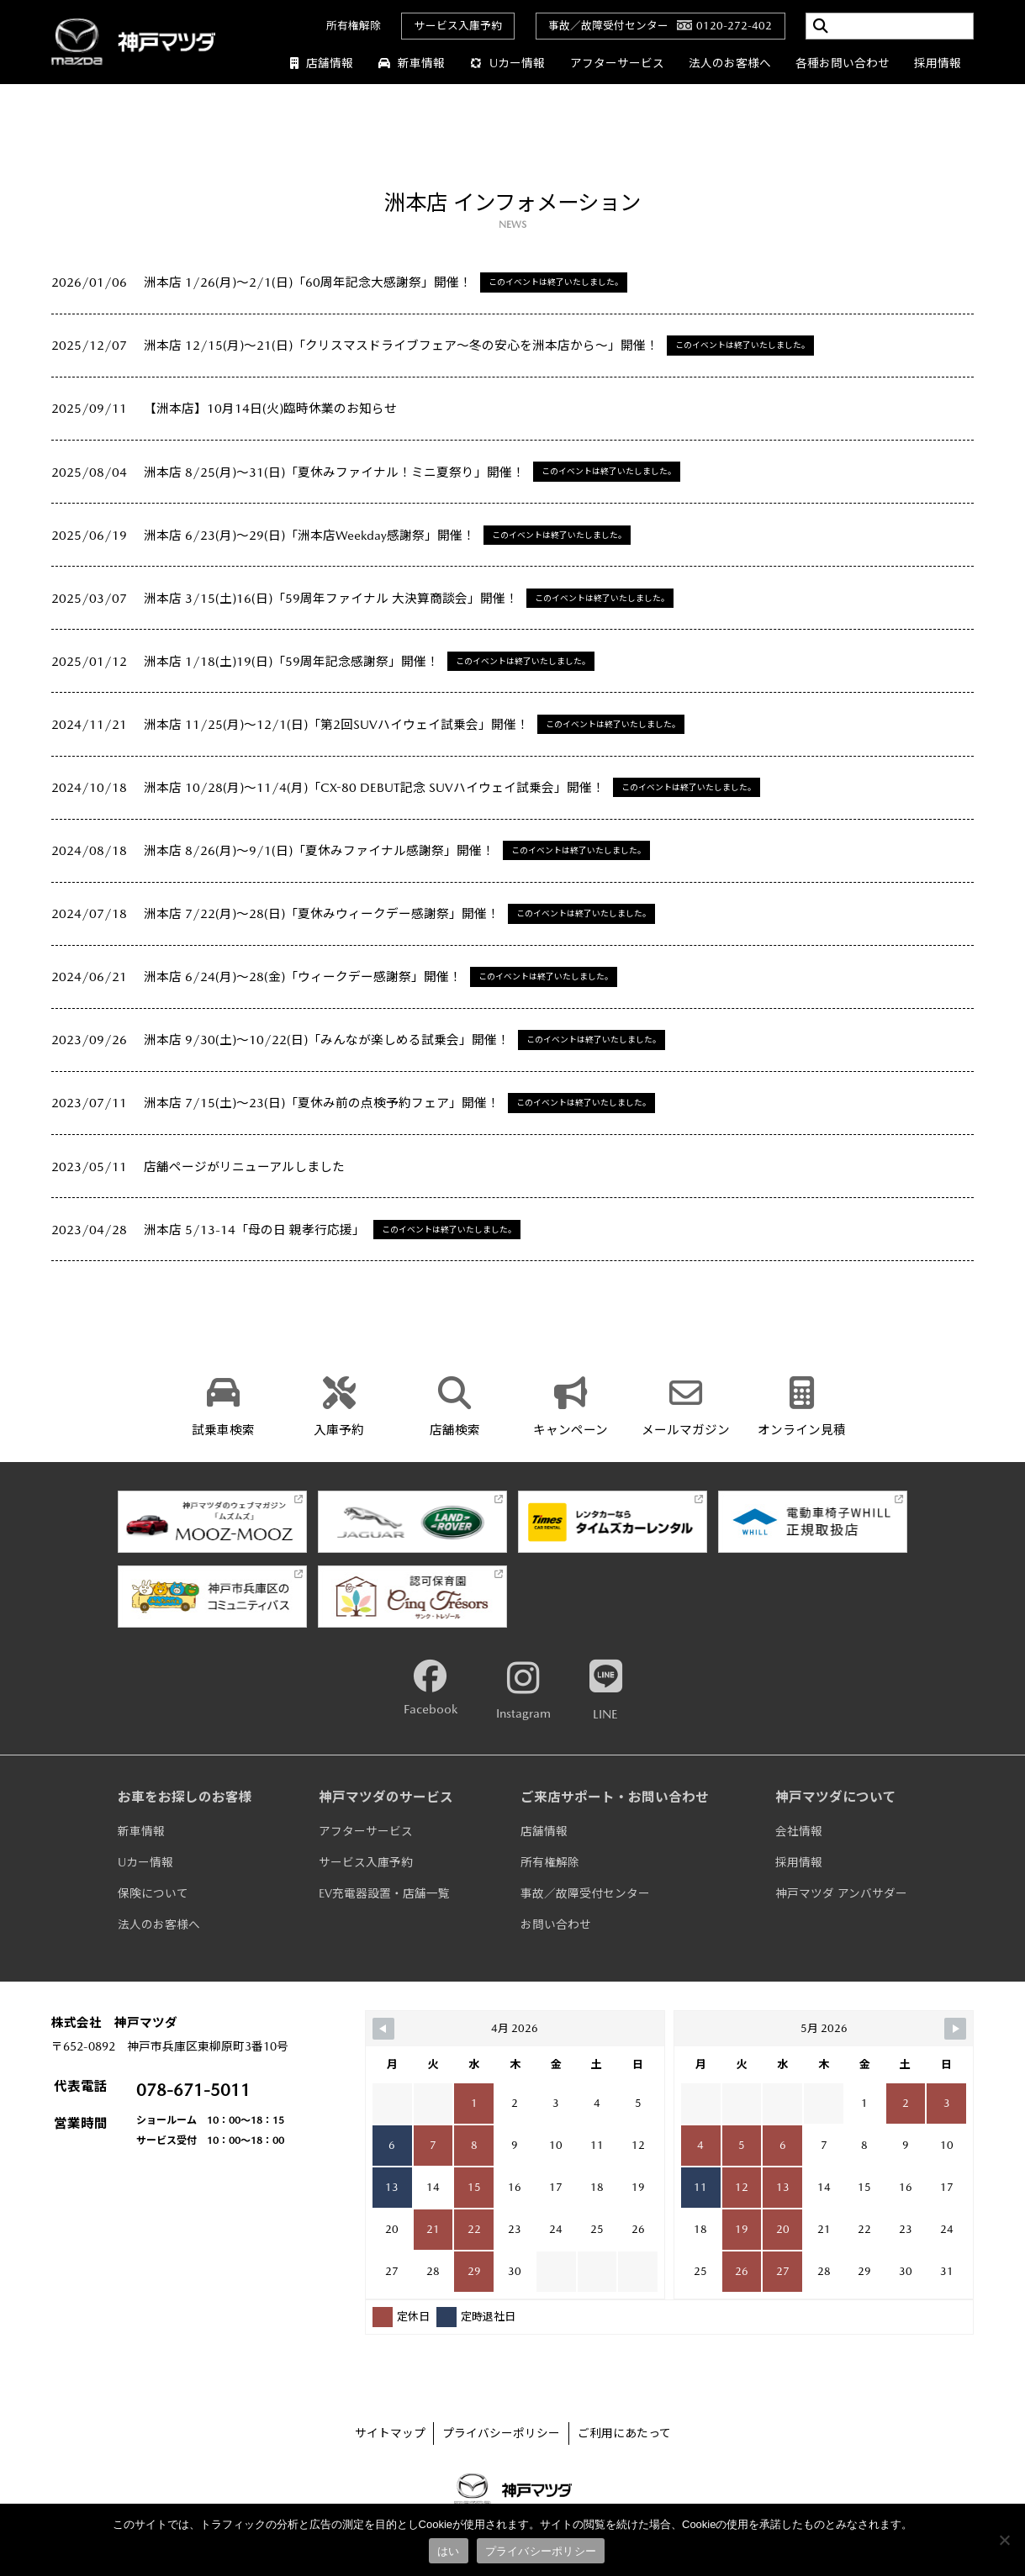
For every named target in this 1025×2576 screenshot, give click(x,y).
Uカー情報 (508, 63)
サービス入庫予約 (458, 25)
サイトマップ (390, 2433)
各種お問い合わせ (842, 63)
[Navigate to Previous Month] (383, 2029)
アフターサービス (617, 63)
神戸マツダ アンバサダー (841, 1893)
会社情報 (798, 1831)
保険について (153, 1893)
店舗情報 (322, 63)
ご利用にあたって (624, 2433)
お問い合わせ (555, 1924)
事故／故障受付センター (585, 1893)
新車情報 (412, 63)
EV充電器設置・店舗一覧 (384, 1893)
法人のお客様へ (730, 63)
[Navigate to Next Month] (955, 2029)
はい (448, 2551)
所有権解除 (353, 25)
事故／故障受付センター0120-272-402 (660, 25)
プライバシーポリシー (501, 2433)
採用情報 (937, 63)
